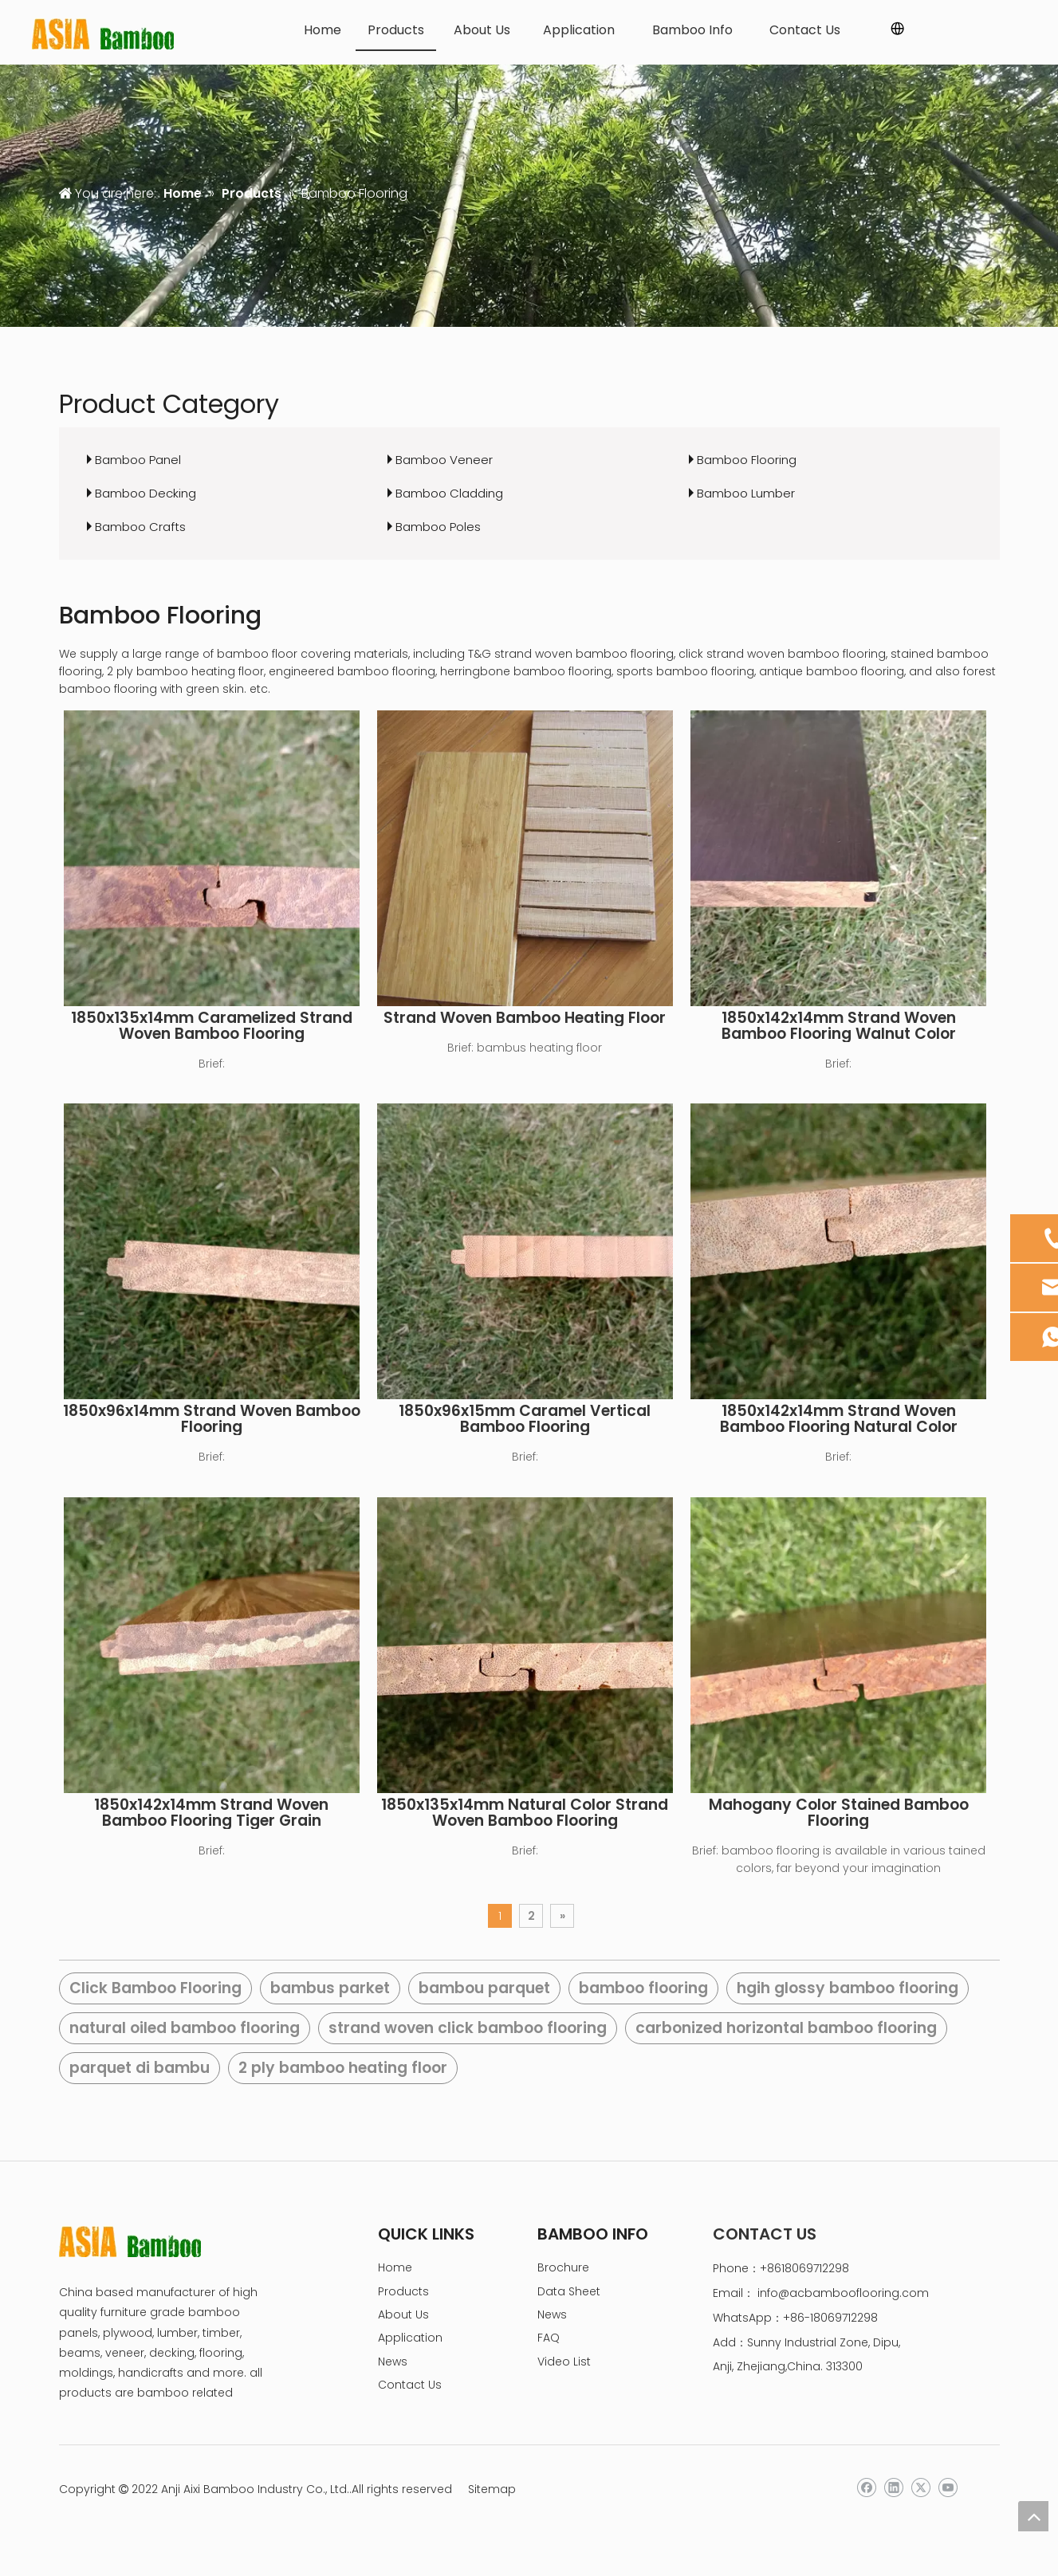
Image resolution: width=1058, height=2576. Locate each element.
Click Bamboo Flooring (155, 1988)
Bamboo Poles (438, 526)
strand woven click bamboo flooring (467, 2028)
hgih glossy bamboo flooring (847, 1988)
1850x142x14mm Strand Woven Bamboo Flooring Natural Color (839, 1419)
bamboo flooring (643, 1988)
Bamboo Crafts (140, 526)
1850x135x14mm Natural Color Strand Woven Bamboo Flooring (524, 1813)
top (1033, 2516)
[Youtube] (948, 2488)
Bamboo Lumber (746, 493)
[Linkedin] (893, 2488)
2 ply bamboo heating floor (342, 2067)
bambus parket (330, 1988)
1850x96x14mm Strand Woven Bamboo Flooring (211, 1419)
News (392, 2362)
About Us (403, 2314)
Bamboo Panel (138, 459)
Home (395, 2267)
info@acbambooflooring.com (843, 2293)
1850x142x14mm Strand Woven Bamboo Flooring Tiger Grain (211, 1813)
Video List (564, 2362)
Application (410, 2338)
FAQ (548, 2338)
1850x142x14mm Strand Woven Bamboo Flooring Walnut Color (839, 1026)
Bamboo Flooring (746, 459)
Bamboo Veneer (444, 459)
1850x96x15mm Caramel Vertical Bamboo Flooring (525, 1419)
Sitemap (492, 2489)
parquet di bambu (139, 2067)
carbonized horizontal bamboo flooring (786, 2028)
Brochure (563, 2267)
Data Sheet (568, 2291)
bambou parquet (484, 1988)
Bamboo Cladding (449, 493)
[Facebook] (866, 2488)
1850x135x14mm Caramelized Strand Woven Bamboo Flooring (211, 1026)
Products (403, 2291)
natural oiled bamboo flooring (184, 2028)
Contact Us (410, 2385)
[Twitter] (920, 2488)
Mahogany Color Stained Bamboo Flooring (839, 1813)
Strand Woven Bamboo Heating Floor (524, 1018)
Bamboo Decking (145, 493)
